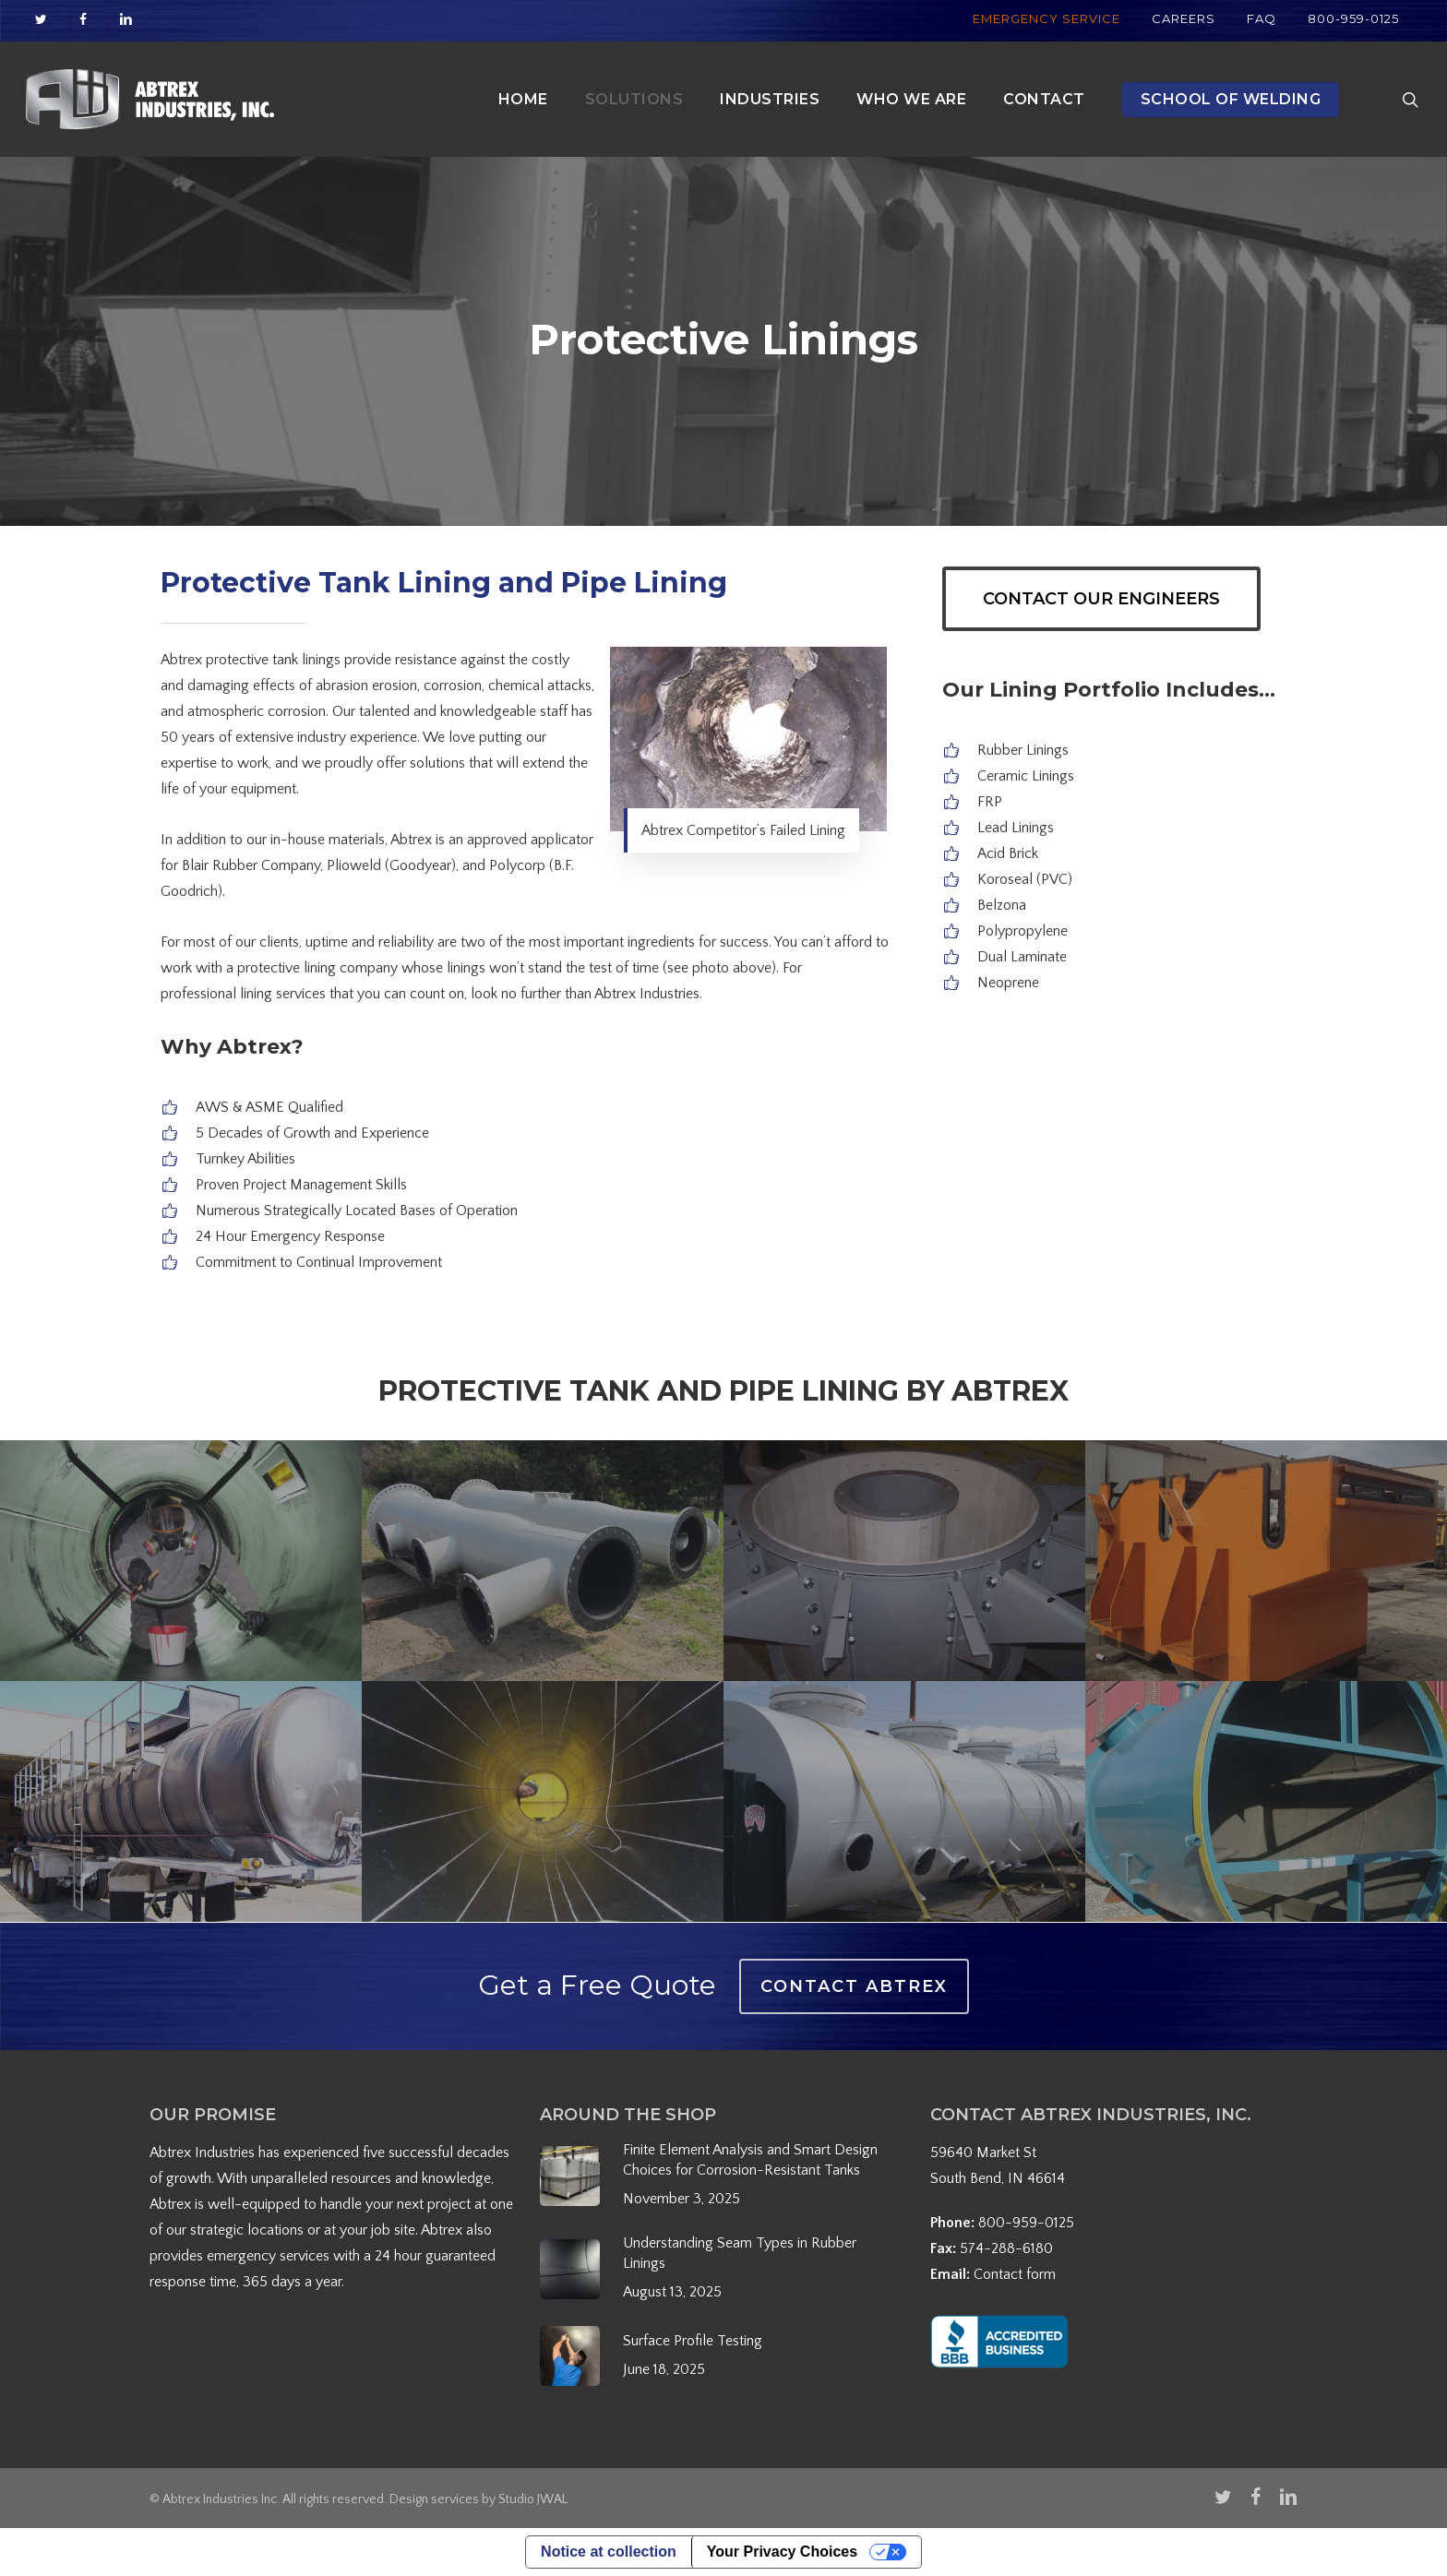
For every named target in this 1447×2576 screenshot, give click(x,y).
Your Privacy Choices (782, 2551)
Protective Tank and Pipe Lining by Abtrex (723, 1391)
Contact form (1015, 2274)
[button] (1101, 598)
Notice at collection (608, 2551)
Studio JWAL (533, 2499)
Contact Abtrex (854, 1986)
